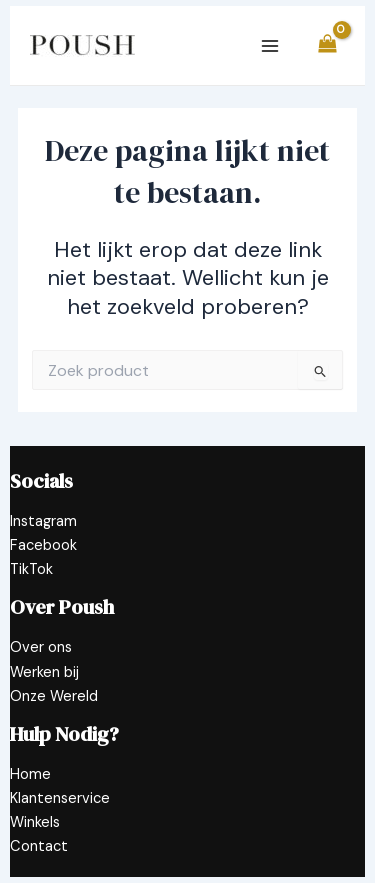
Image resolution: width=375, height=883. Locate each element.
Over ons (41, 647)
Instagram (43, 521)
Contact (39, 846)
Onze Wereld (54, 696)
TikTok (31, 569)
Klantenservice (60, 798)
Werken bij (44, 672)
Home (30, 774)
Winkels (35, 822)
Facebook (43, 545)
